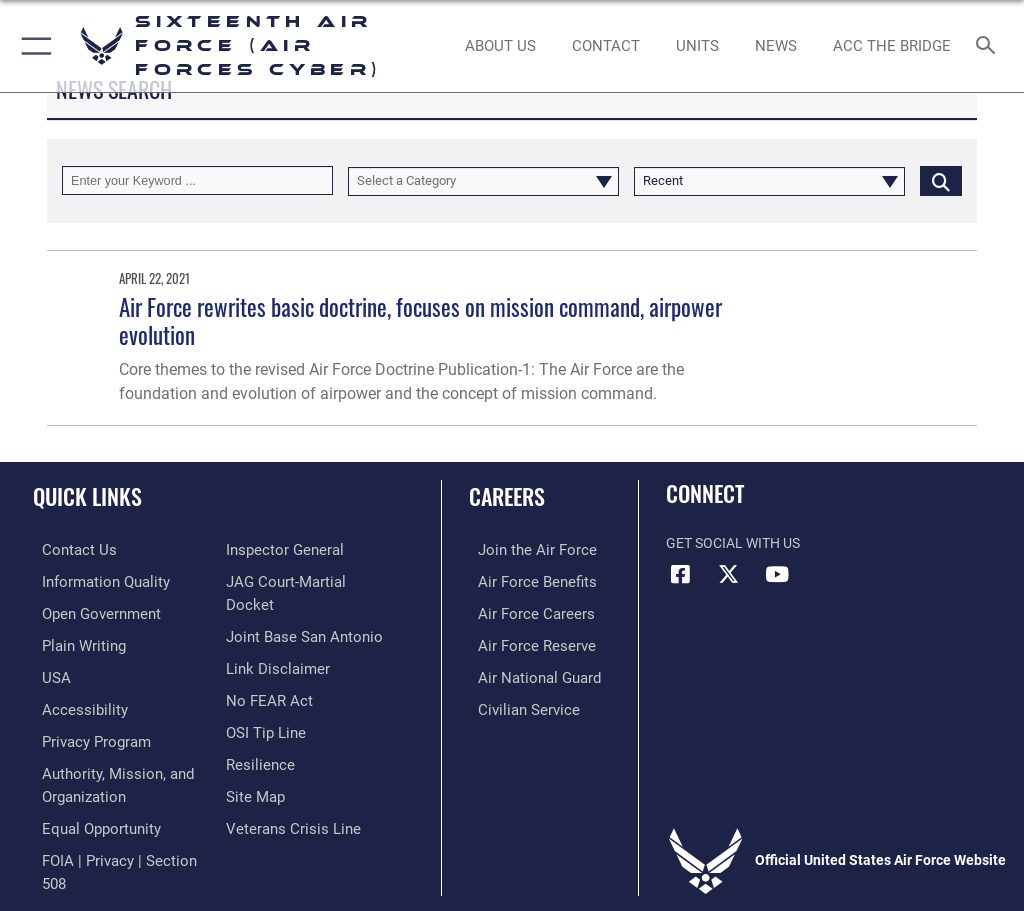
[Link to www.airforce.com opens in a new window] (523, 549)
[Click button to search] (941, 180)
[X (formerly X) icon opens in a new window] (729, 574)
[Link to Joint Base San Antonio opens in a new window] (298, 642)
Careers (507, 496)
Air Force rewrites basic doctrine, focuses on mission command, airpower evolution (420, 320)
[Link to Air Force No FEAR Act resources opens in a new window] (265, 703)
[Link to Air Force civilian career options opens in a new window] (514, 703)
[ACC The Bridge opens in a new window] (891, 46)
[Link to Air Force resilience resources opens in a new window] (256, 764)
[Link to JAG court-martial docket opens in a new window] (305, 611)
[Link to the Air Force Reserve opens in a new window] (522, 642)
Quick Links (87, 496)
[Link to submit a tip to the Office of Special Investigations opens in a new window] (262, 734)
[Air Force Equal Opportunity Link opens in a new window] (89, 817)
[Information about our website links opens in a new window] (272, 672)
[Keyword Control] (197, 180)
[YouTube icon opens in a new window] (777, 574)
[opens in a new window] (93, 580)
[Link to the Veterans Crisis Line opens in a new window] (287, 826)
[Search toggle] (989, 46)
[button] (32, 46)
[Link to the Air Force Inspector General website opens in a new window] (281, 580)
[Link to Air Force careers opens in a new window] (522, 611)
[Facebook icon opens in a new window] (681, 574)
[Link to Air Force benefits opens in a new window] (523, 580)
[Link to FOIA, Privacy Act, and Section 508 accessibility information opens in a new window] (310, 549)
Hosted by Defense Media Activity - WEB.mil (512, 867)
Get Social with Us (733, 543)
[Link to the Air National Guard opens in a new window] (526, 672)
